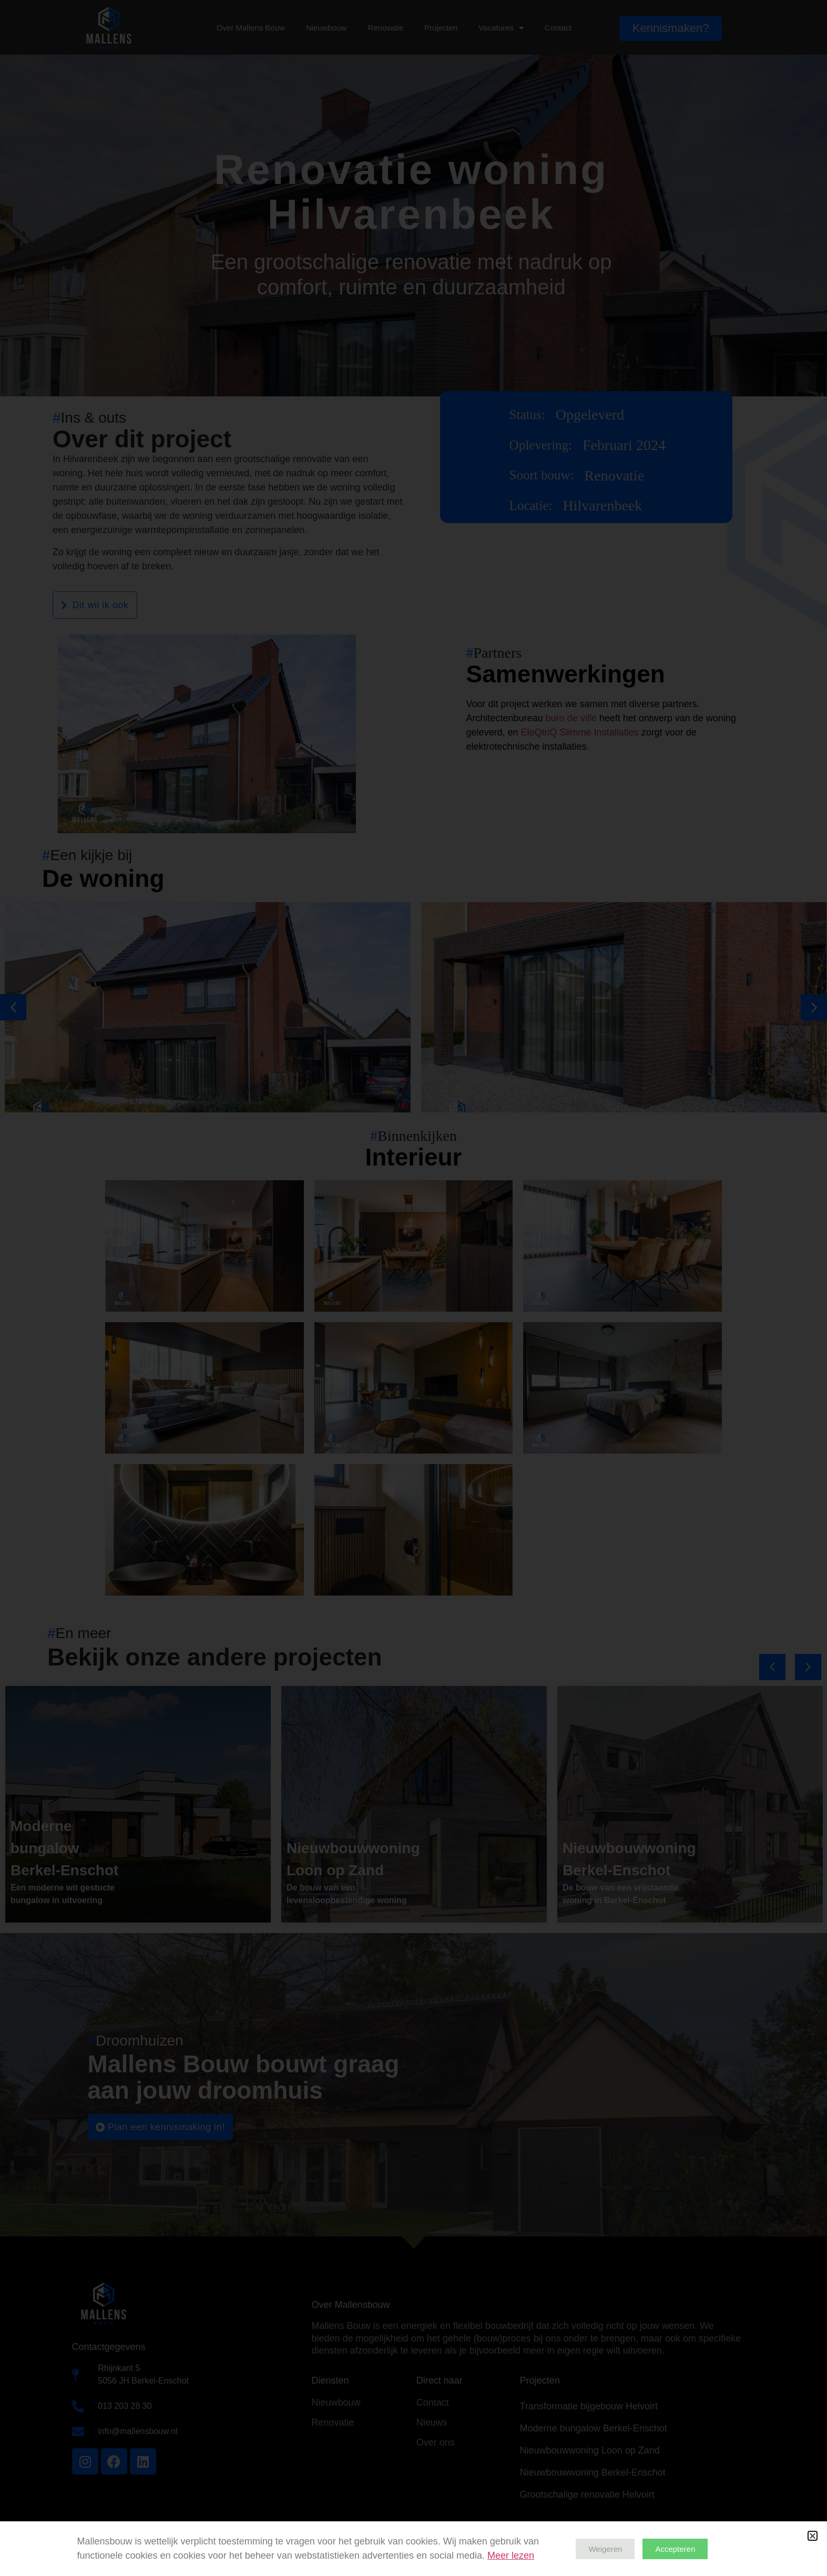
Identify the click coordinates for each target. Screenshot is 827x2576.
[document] (413, 1288)
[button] (812, 2536)
